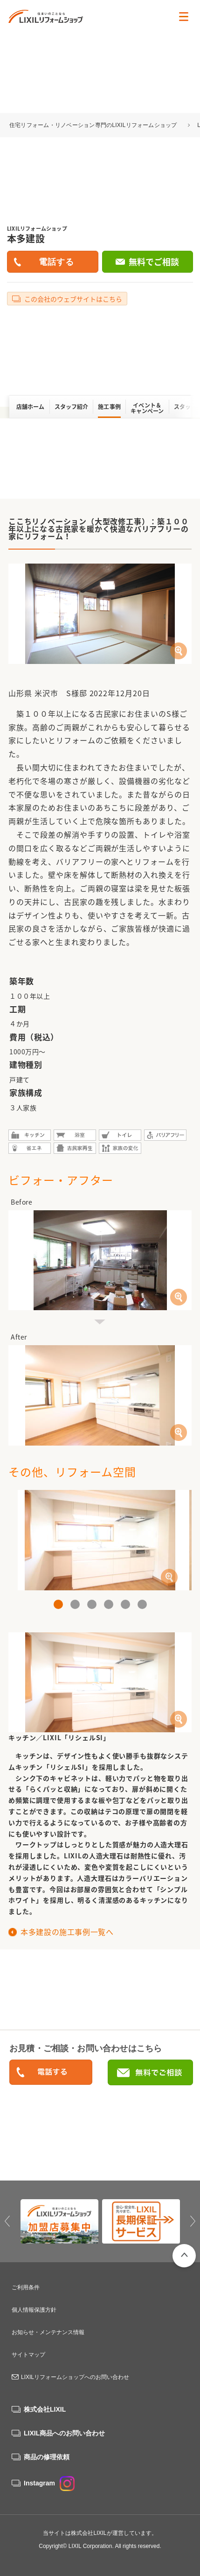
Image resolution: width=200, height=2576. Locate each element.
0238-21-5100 (50, 2073)
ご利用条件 (26, 2287)
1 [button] (58, 1604)
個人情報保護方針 (34, 2310)
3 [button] (92, 1604)
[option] (100, 1540)
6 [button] (142, 1604)
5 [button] (125, 1604)
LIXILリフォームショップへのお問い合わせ (75, 2377)
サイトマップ (28, 2354)
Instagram (49, 2483)
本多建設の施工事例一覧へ (67, 1931)
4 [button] (108, 1604)
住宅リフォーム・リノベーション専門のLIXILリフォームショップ (94, 125)
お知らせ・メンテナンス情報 (48, 2332)
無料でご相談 (154, 261)
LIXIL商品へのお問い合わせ (64, 2433)
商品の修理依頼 (46, 2457)
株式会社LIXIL (45, 2409)
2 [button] (75, 1604)
